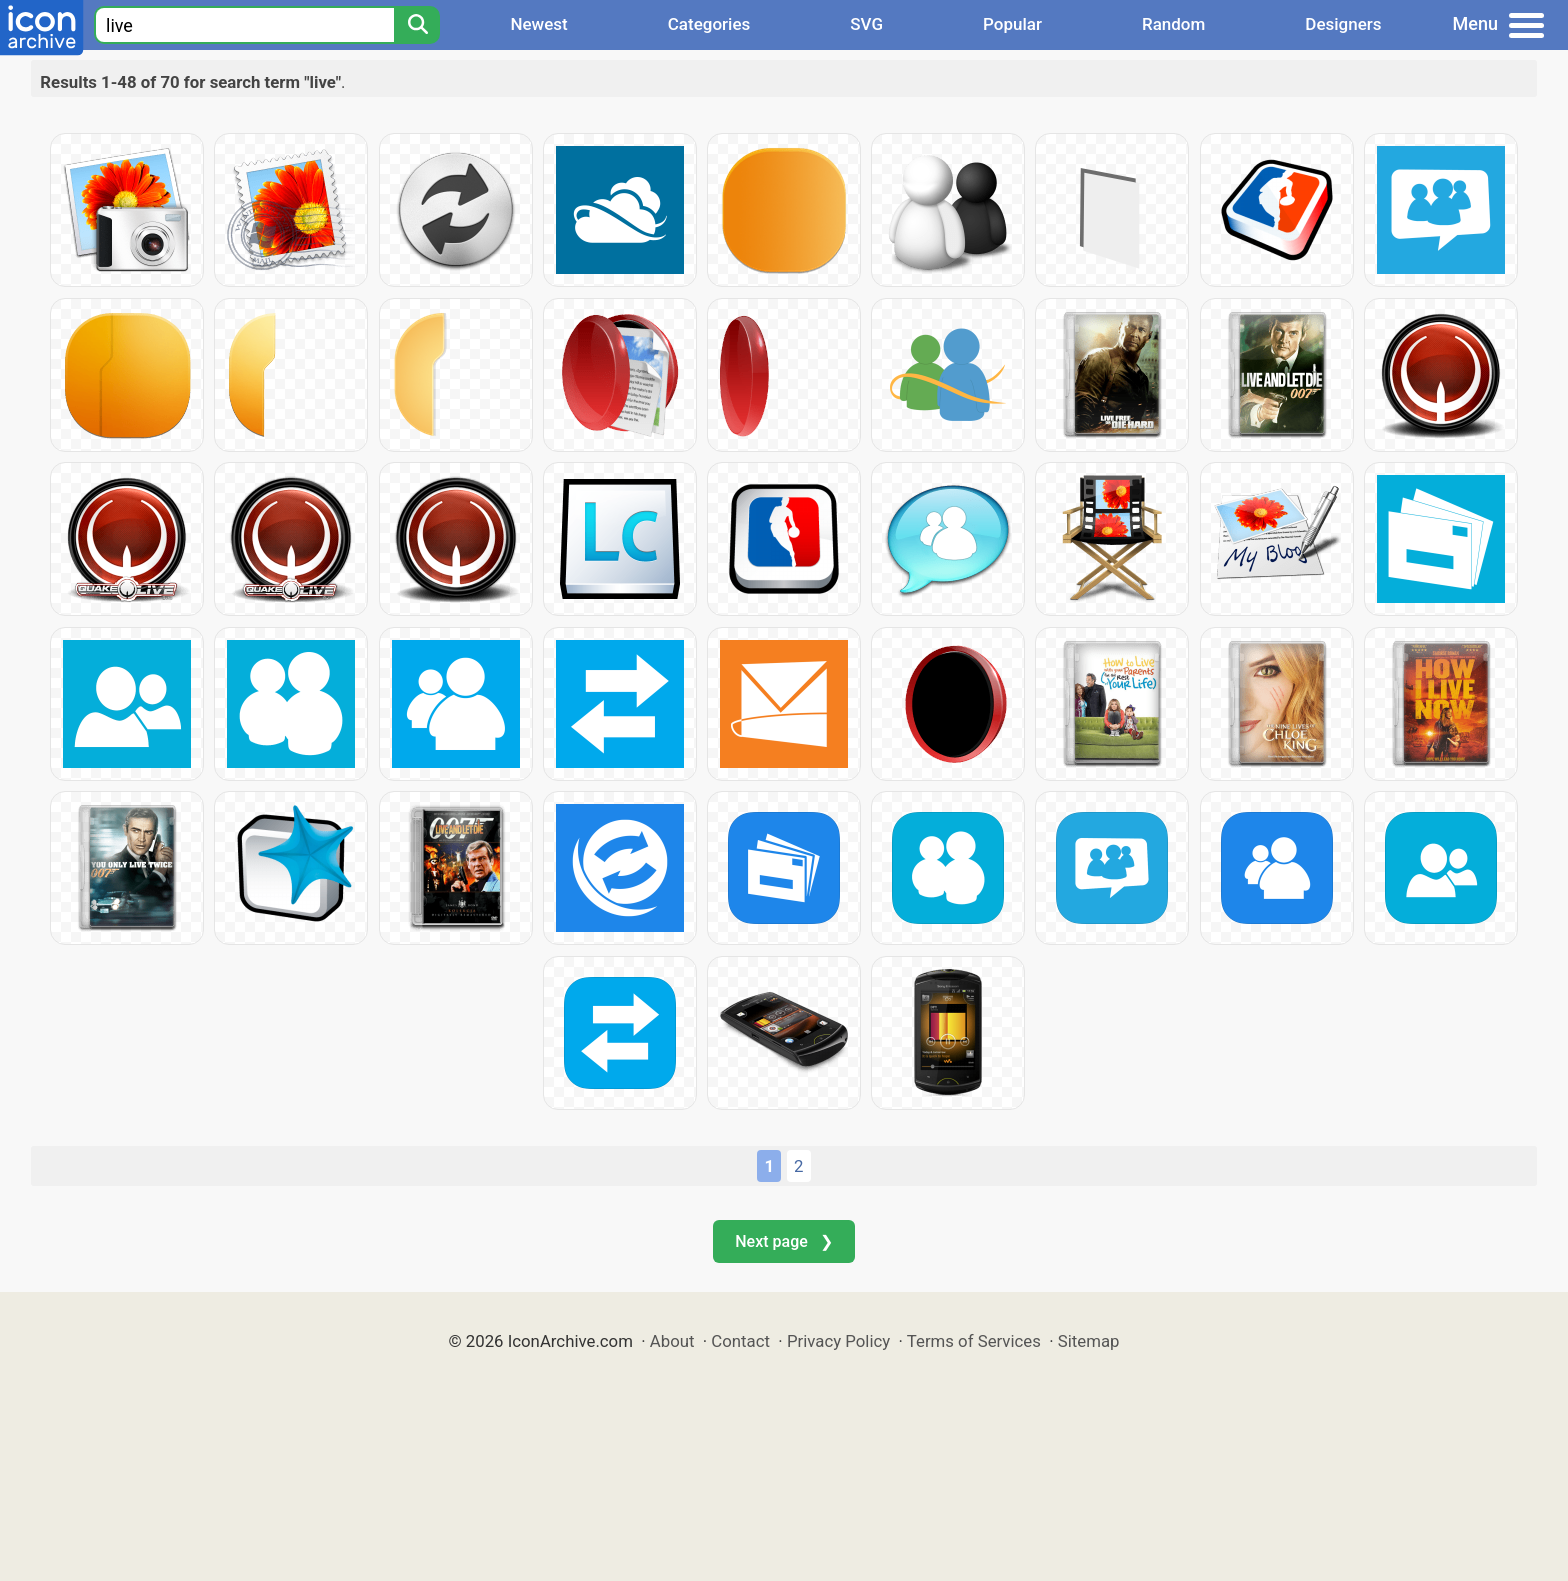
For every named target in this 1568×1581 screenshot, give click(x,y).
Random (1173, 24)
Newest (538, 24)
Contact (740, 1341)
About (672, 1341)
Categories (709, 24)
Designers (1343, 24)
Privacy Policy (838, 1341)
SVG (866, 24)
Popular (1012, 24)
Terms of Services (974, 1341)
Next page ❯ (783, 1241)
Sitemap (1089, 1341)
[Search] (417, 25)
